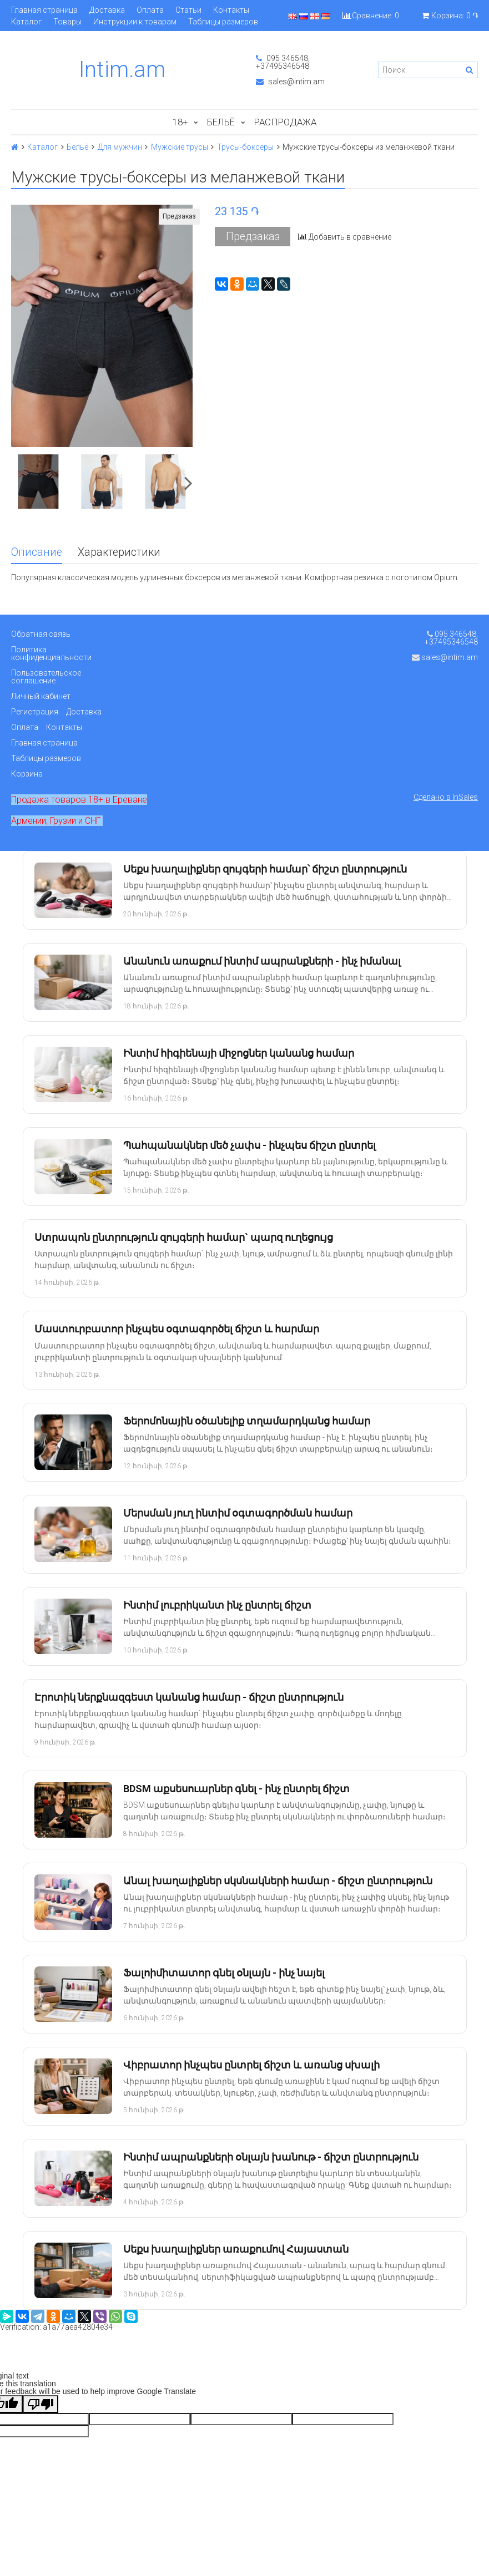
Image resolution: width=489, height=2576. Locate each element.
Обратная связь (40, 634)
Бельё (221, 122)
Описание (36, 552)
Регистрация (34, 711)
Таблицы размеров (223, 22)
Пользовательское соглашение (46, 676)
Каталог (26, 22)
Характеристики (119, 552)
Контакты (231, 10)
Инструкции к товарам (135, 22)
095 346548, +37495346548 (283, 62)
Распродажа (285, 122)
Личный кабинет (40, 696)
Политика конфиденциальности (51, 653)
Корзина (27, 773)
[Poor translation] (40, 2404)
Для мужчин (120, 147)
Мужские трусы (179, 147)
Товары (67, 22)
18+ (180, 122)
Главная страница (44, 10)
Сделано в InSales (446, 797)
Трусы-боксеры (245, 147)
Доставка (107, 10)
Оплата (150, 10)
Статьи (188, 10)
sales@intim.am (290, 81)
